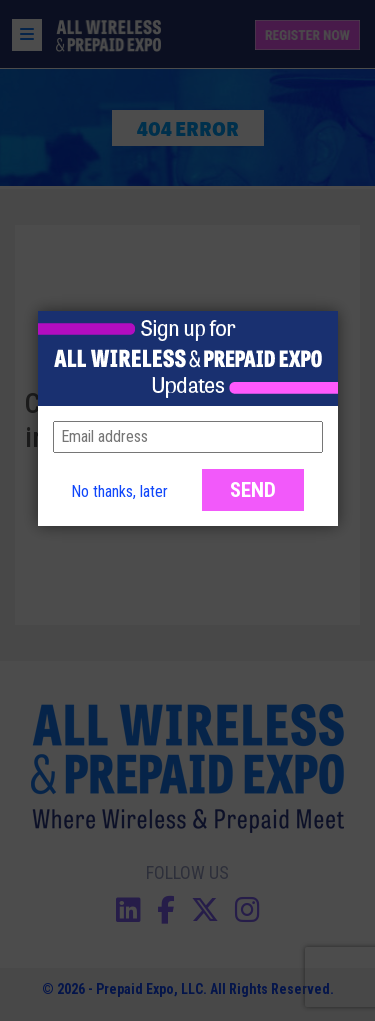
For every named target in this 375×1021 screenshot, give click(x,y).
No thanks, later (119, 491)
